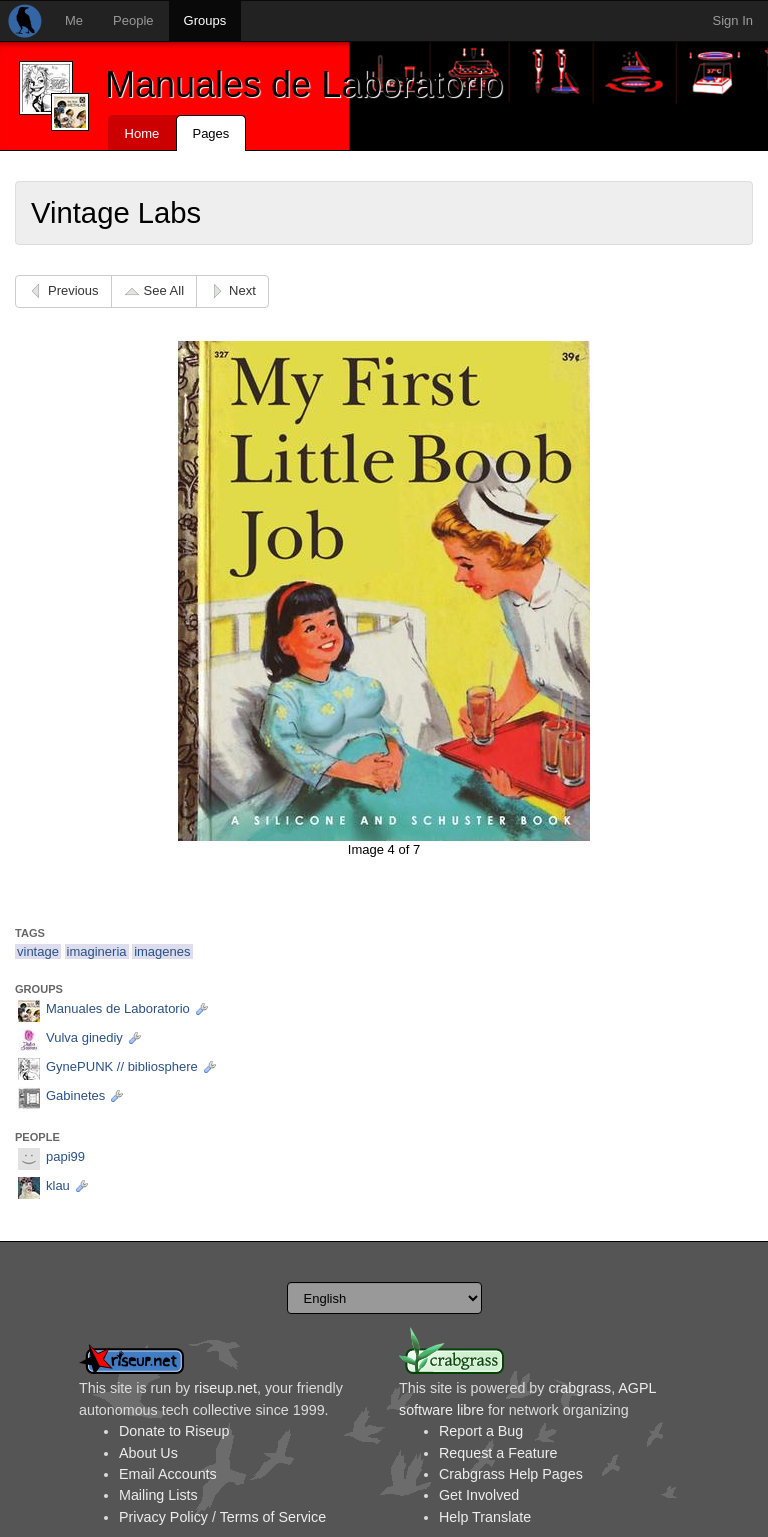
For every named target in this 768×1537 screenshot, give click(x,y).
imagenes (162, 951)
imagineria (97, 951)
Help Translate (485, 1517)
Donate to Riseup (174, 1431)
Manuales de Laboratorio (304, 84)
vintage (38, 951)
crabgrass (579, 1388)
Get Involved (479, 1495)
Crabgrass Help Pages (511, 1474)
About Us (148, 1453)
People (133, 20)
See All (164, 290)
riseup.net (225, 1388)
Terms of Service (273, 1517)
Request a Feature (498, 1453)
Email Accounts (168, 1474)
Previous (73, 290)
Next (242, 290)
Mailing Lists (158, 1495)
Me (74, 20)
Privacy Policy (163, 1517)
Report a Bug (481, 1431)
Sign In (733, 20)
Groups (205, 20)
